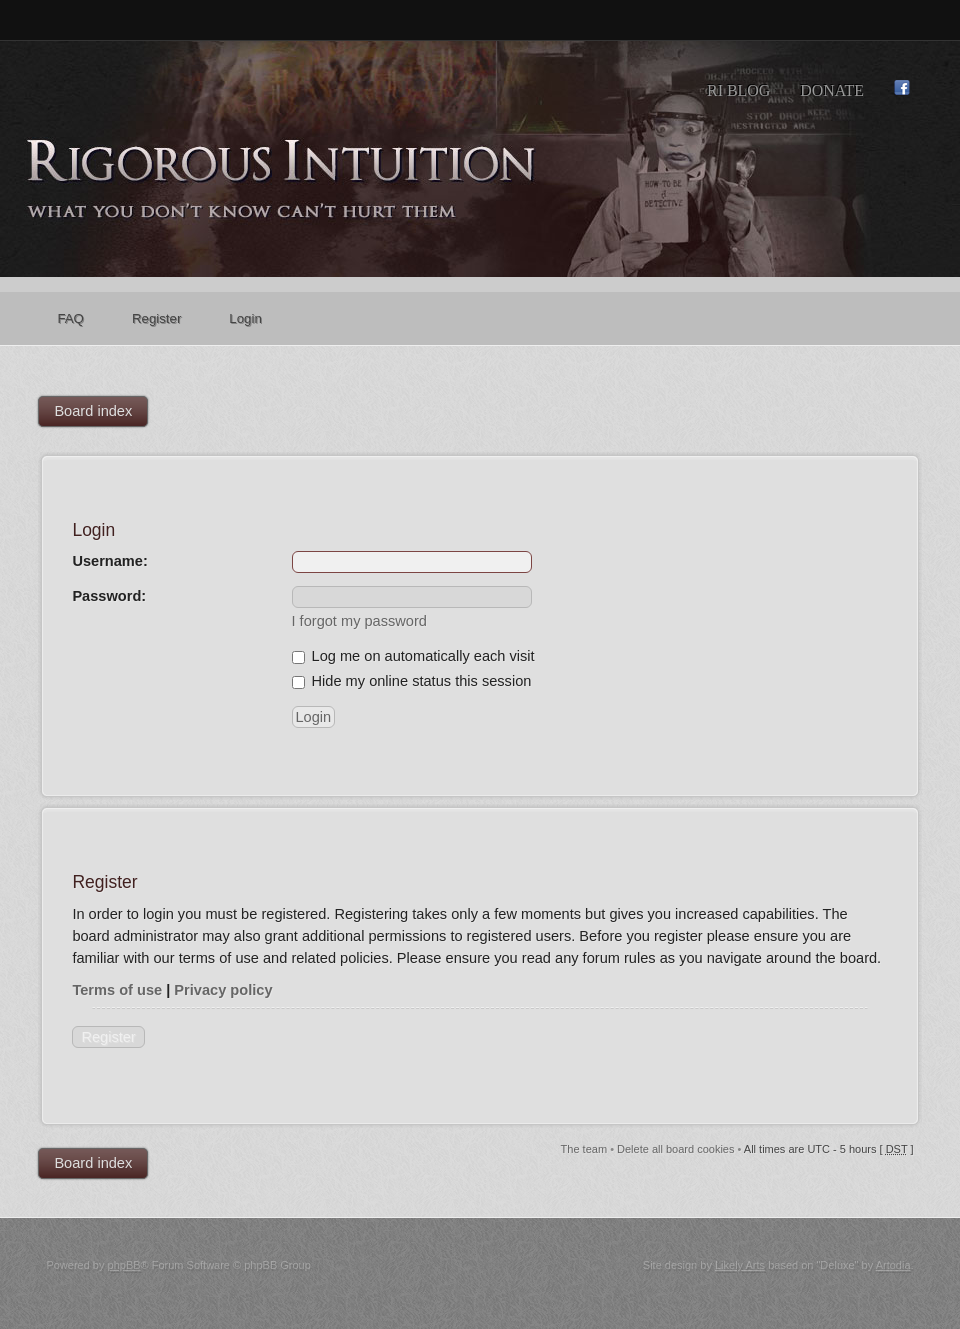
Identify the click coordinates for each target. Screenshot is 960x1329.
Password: (109, 596)
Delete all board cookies (675, 1149)
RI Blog (738, 90)
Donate (832, 90)
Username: (109, 561)
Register (108, 1037)
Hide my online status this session (412, 681)
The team (584, 1149)
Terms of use (117, 990)
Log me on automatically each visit (413, 656)
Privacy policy (223, 990)
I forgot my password (359, 621)
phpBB (124, 1265)
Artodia (893, 1265)
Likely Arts (740, 1265)
